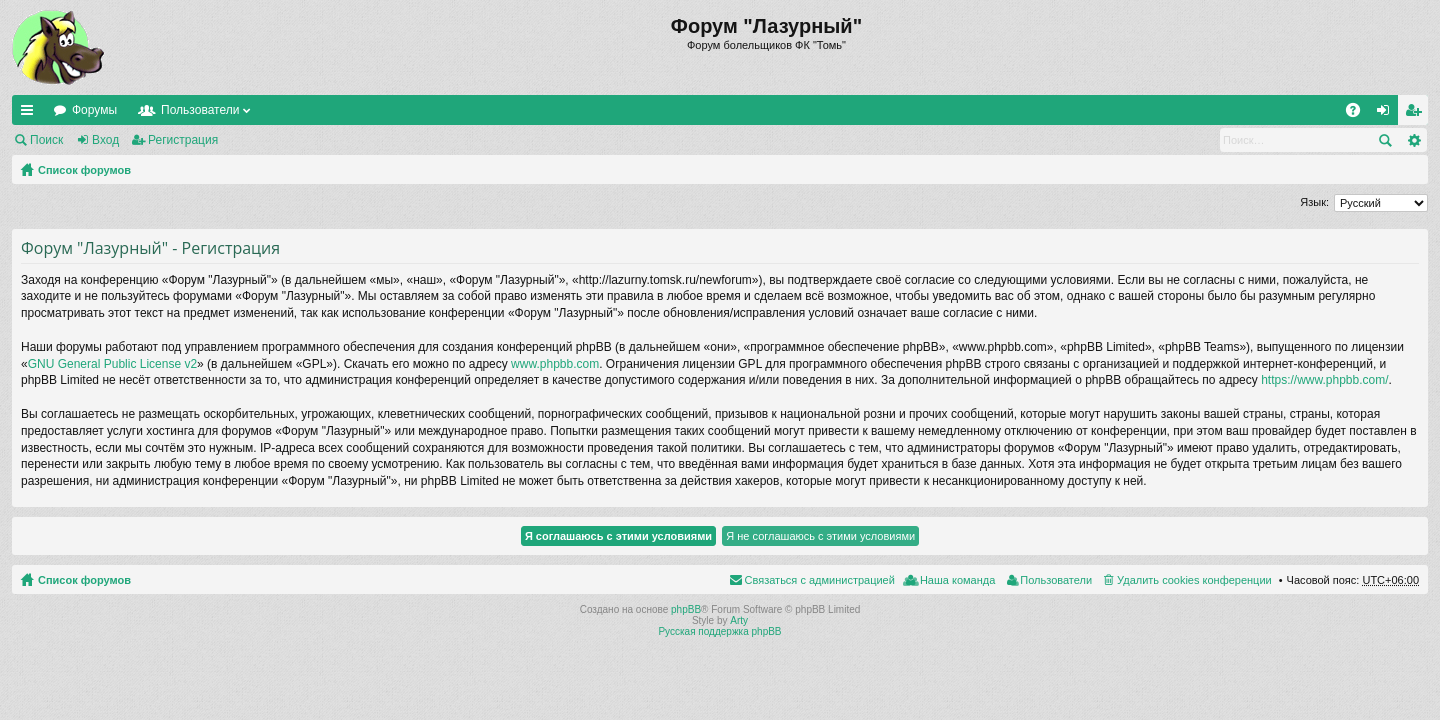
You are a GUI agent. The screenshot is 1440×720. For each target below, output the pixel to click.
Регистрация (183, 140)
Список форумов (84, 170)
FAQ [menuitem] (1359, 114)
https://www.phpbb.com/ (1324, 380)
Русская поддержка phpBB (719, 631)
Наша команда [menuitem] (957, 580)
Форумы (94, 110)
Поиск (46, 140)
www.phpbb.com (555, 364)
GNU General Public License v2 (112, 364)
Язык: (1314, 202)
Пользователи (200, 110)
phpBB (686, 609)
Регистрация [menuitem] (1417, 114)
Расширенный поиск (1413, 140)
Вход (105, 140)
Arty (739, 620)
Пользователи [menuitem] (1056, 580)
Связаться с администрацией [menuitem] (820, 580)
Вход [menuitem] (1387, 114)
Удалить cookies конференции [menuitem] (1194, 580)
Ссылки (31, 114)
